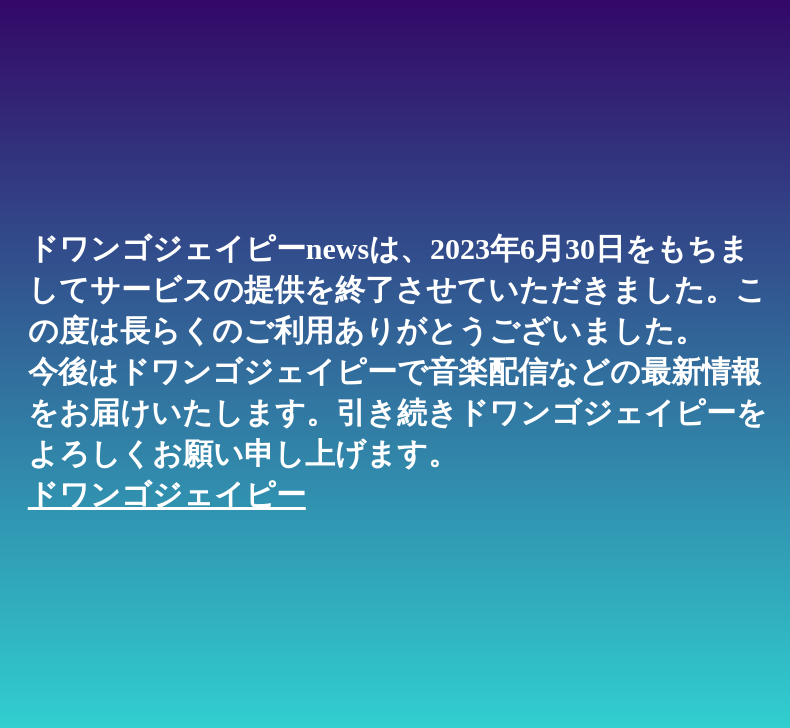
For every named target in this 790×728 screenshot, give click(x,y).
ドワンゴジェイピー (167, 494)
